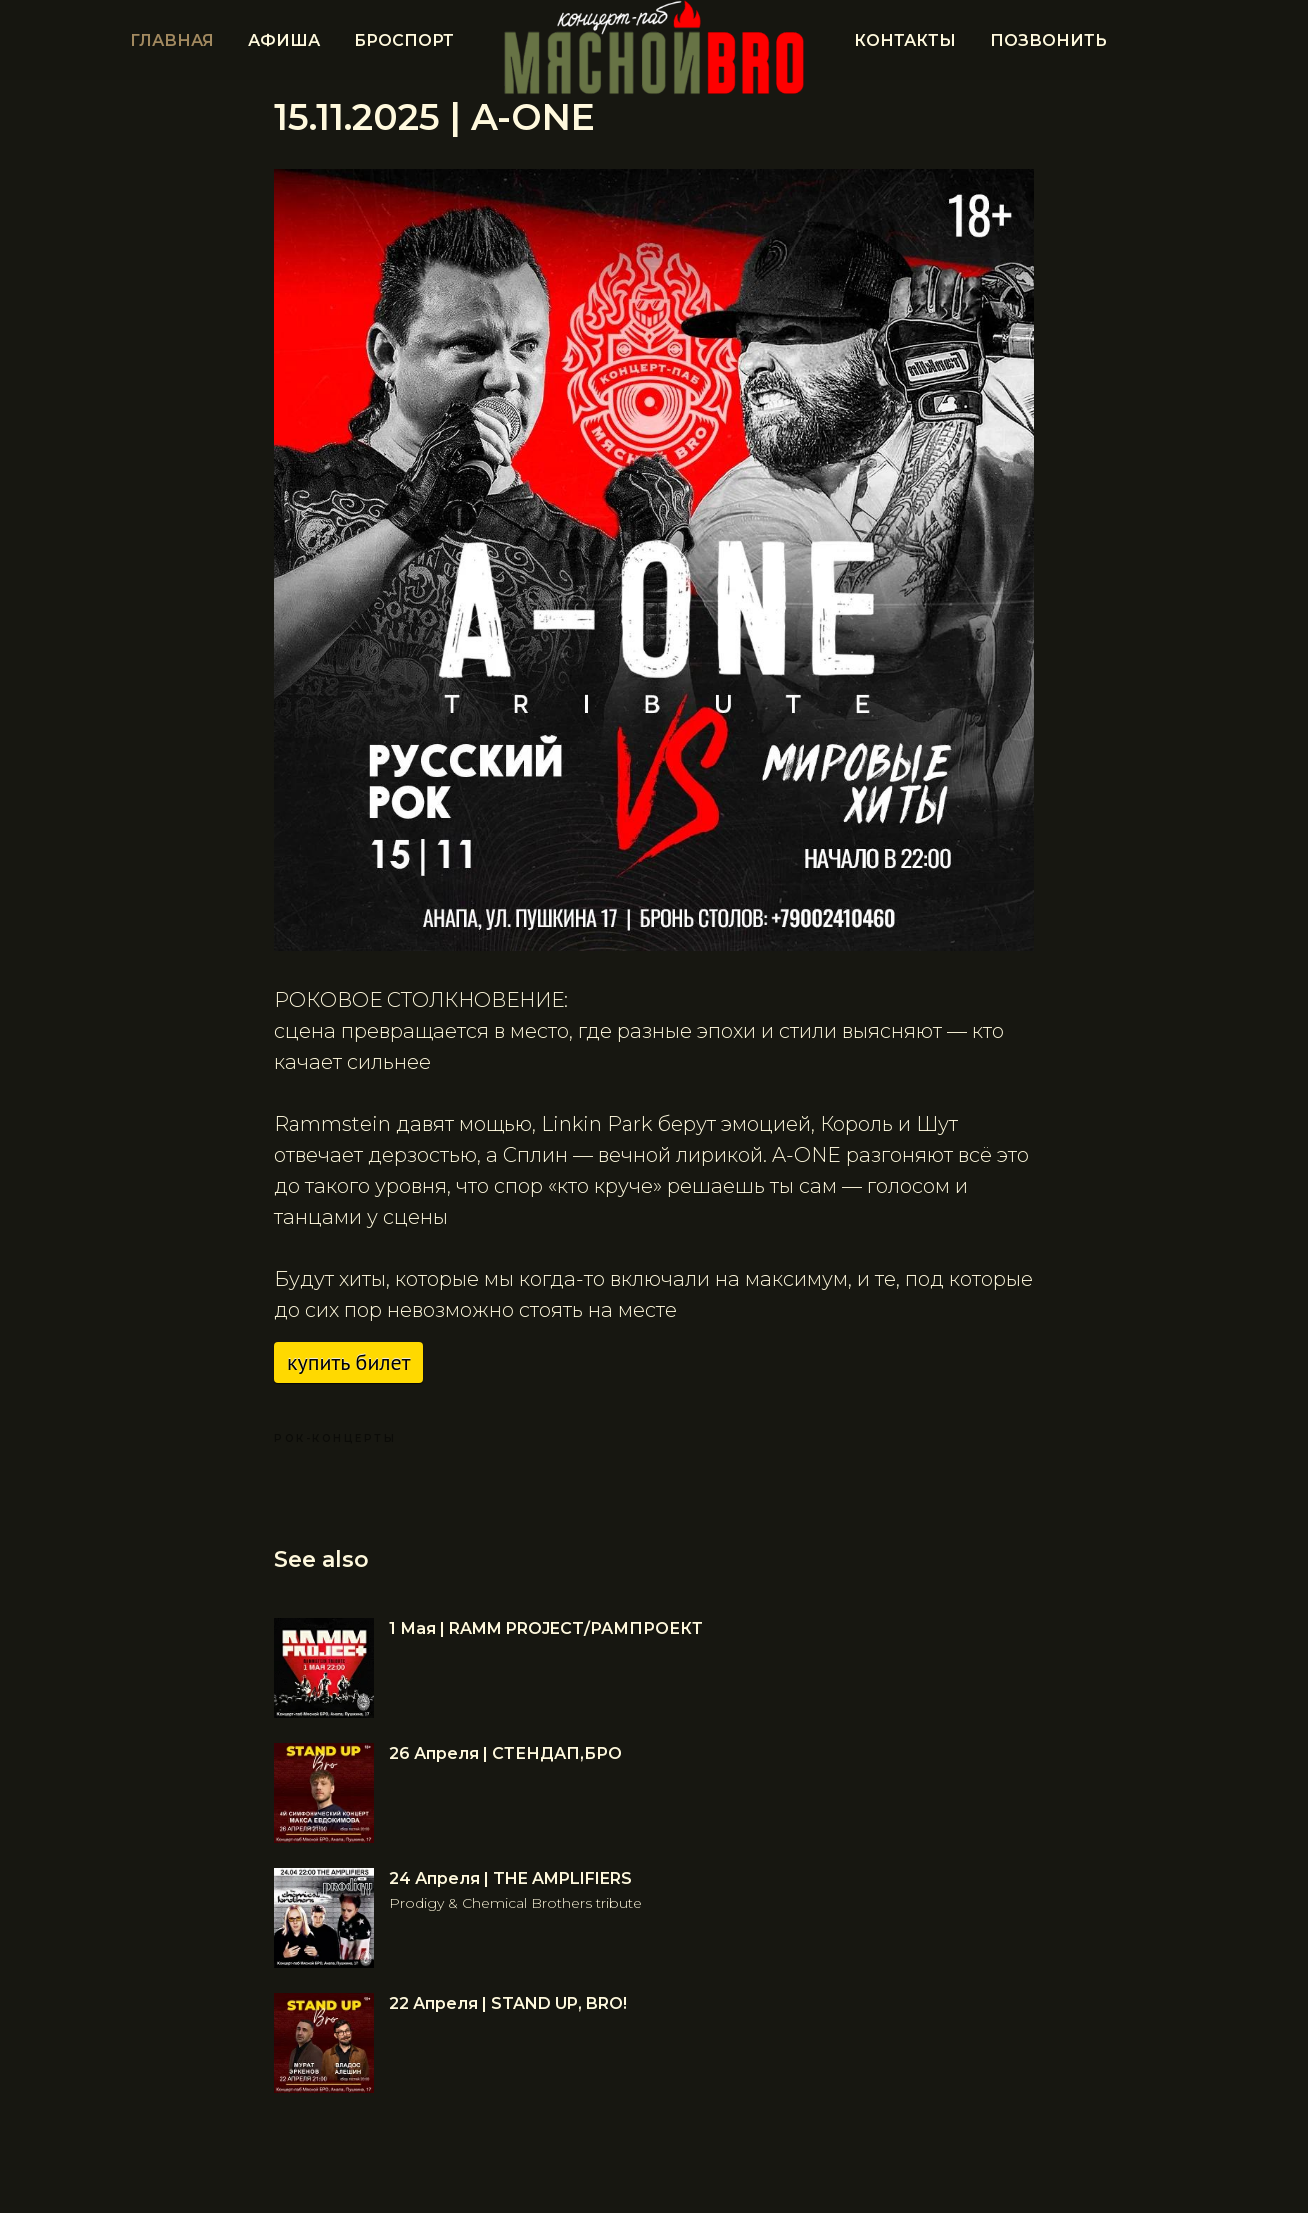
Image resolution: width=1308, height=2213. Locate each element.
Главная (172, 40)
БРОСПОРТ (404, 40)
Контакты (905, 40)
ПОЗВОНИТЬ (1048, 40)
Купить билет (348, 1362)
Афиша (284, 40)
